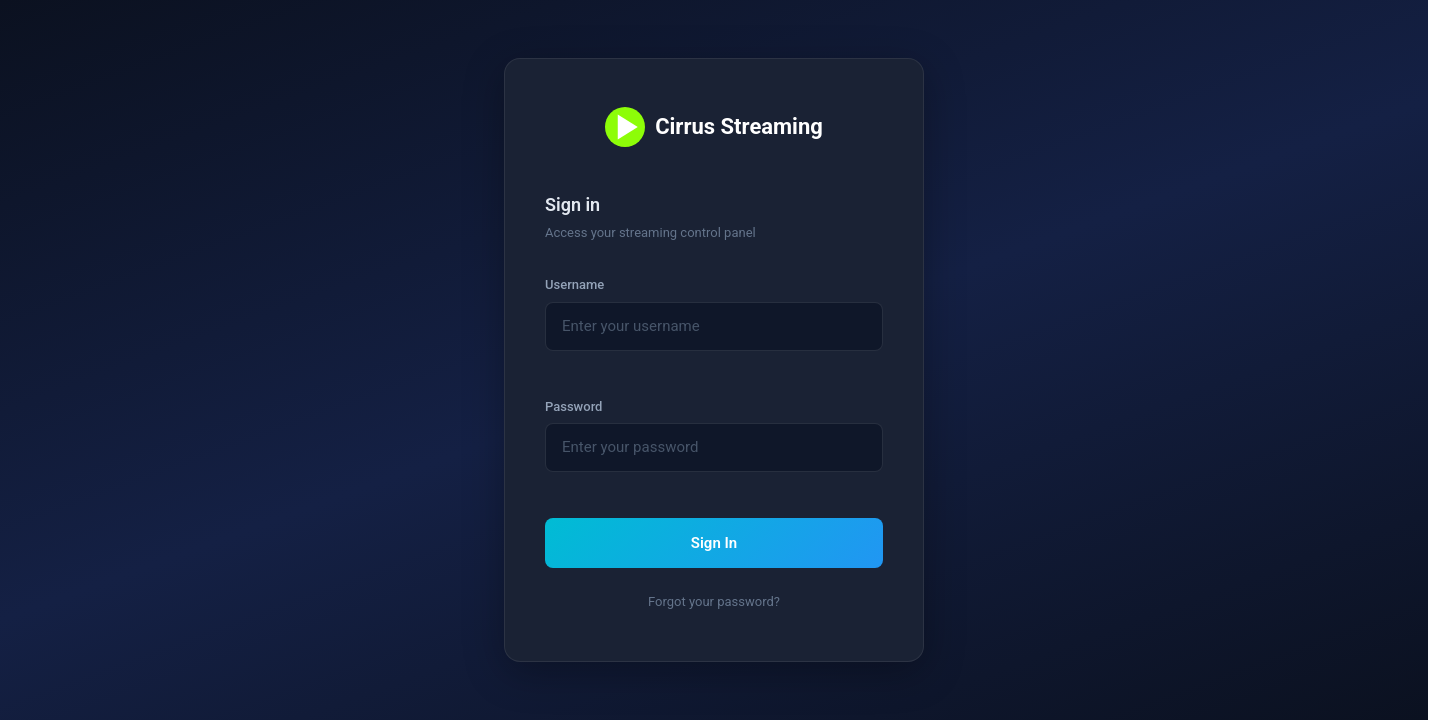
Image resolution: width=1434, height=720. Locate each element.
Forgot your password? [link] (714, 601)
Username (574, 284)
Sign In (714, 543)
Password (573, 406)
